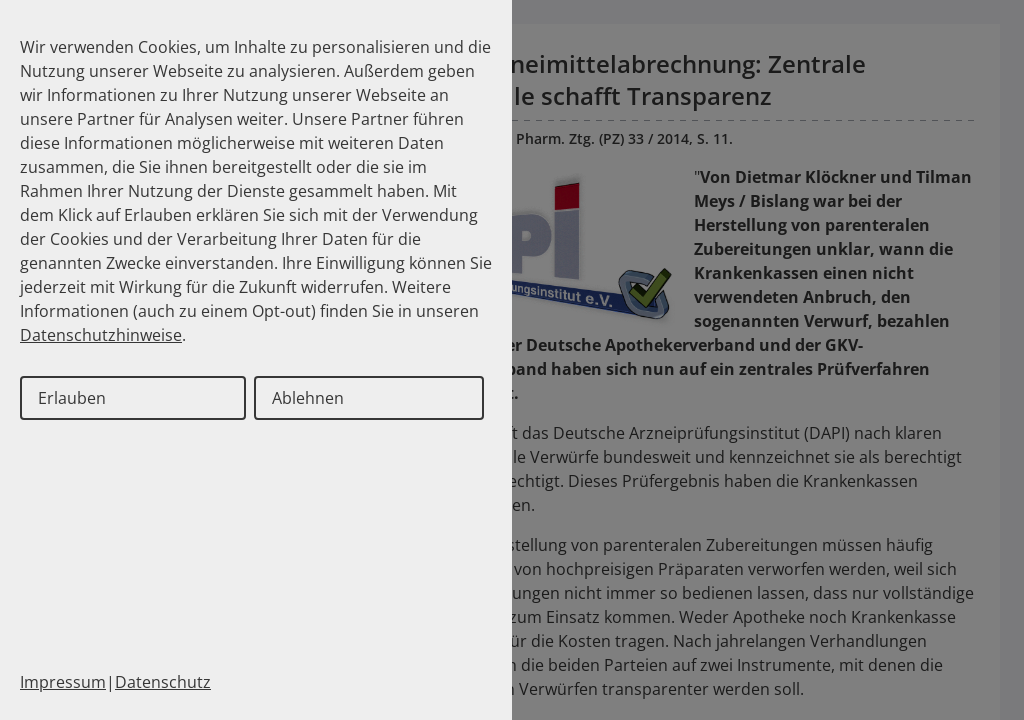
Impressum (63, 682)
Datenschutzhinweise (101, 335)
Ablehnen (308, 398)
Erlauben (72, 398)
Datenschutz (163, 682)
